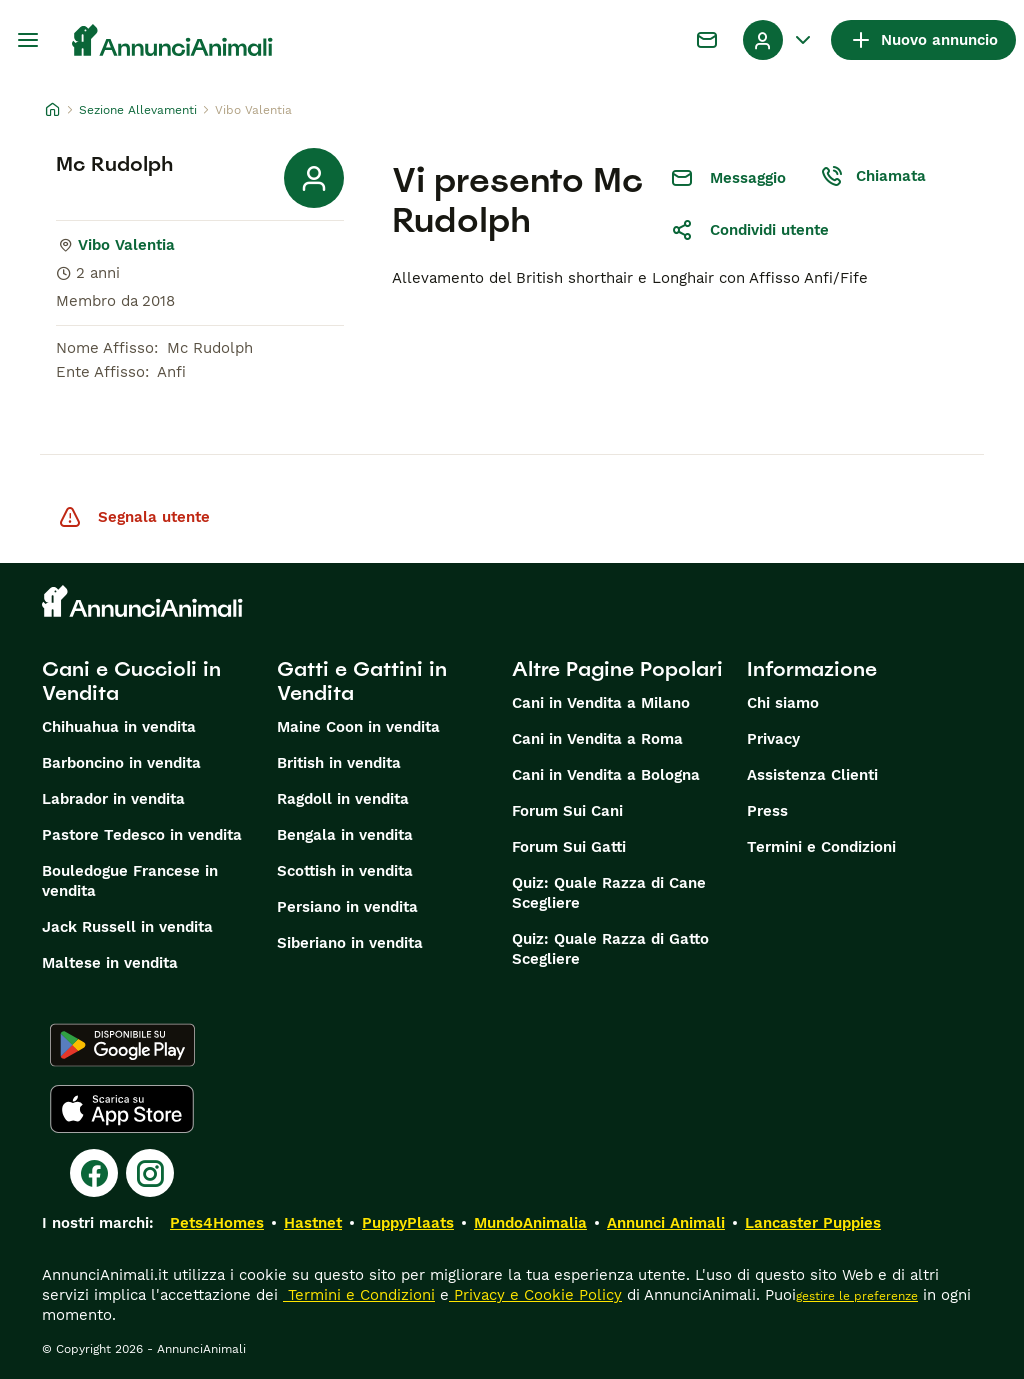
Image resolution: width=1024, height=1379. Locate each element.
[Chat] (707, 40)
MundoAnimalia (530, 1223)
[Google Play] (122, 1045)
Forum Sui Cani (567, 811)
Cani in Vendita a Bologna (606, 775)
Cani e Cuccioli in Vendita (131, 681)
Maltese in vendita (110, 963)
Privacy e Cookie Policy (535, 1295)
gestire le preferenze (857, 1296)
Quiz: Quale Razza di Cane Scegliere (609, 893)
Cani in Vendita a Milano (601, 703)
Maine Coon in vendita (358, 727)
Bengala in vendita (345, 835)
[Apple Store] (122, 1109)
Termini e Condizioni (821, 847)
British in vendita (339, 763)
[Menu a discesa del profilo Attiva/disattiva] (779, 40)
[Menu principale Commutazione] (28, 40)
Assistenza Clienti (812, 775)
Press (767, 811)
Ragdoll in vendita (343, 799)
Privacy (773, 739)
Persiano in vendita (347, 907)
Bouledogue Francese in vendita (130, 881)
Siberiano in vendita (350, 943)
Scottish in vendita (345, 871)
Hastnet (313, 1223)
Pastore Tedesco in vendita (142, 835)
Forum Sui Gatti (569, 847)
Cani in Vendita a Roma (597, 739)
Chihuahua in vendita (119, 727)
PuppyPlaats (408, 1223)
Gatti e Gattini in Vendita (362, 681)
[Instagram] (150, 1173)
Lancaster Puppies (813, 1223)
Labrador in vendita (113, 799)
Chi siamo (783, 703)
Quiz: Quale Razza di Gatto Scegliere (610, 949)
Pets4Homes (217, 1223)
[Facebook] (94, 1173)
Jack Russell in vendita (127, 927)
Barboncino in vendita (121, 763)
